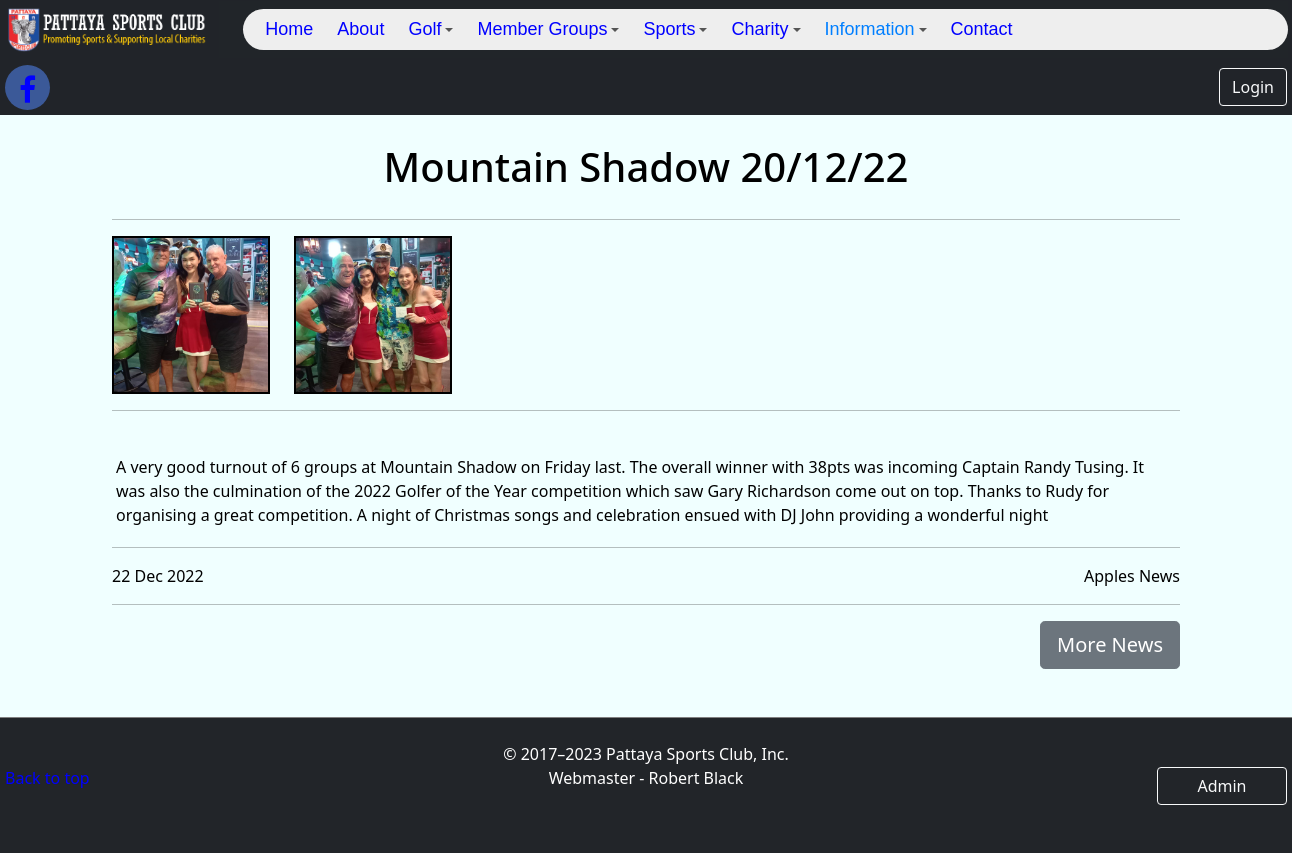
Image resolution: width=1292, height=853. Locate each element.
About (360, 29)
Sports (675, 29)
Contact (982, 29)
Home (289, 29)
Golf (430, 29)
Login (1253, 87)
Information (876, 29)
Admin (1221, 786)
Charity (765, 29)
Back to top (47, 778)
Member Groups (548, 29)
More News (1110, 644)
